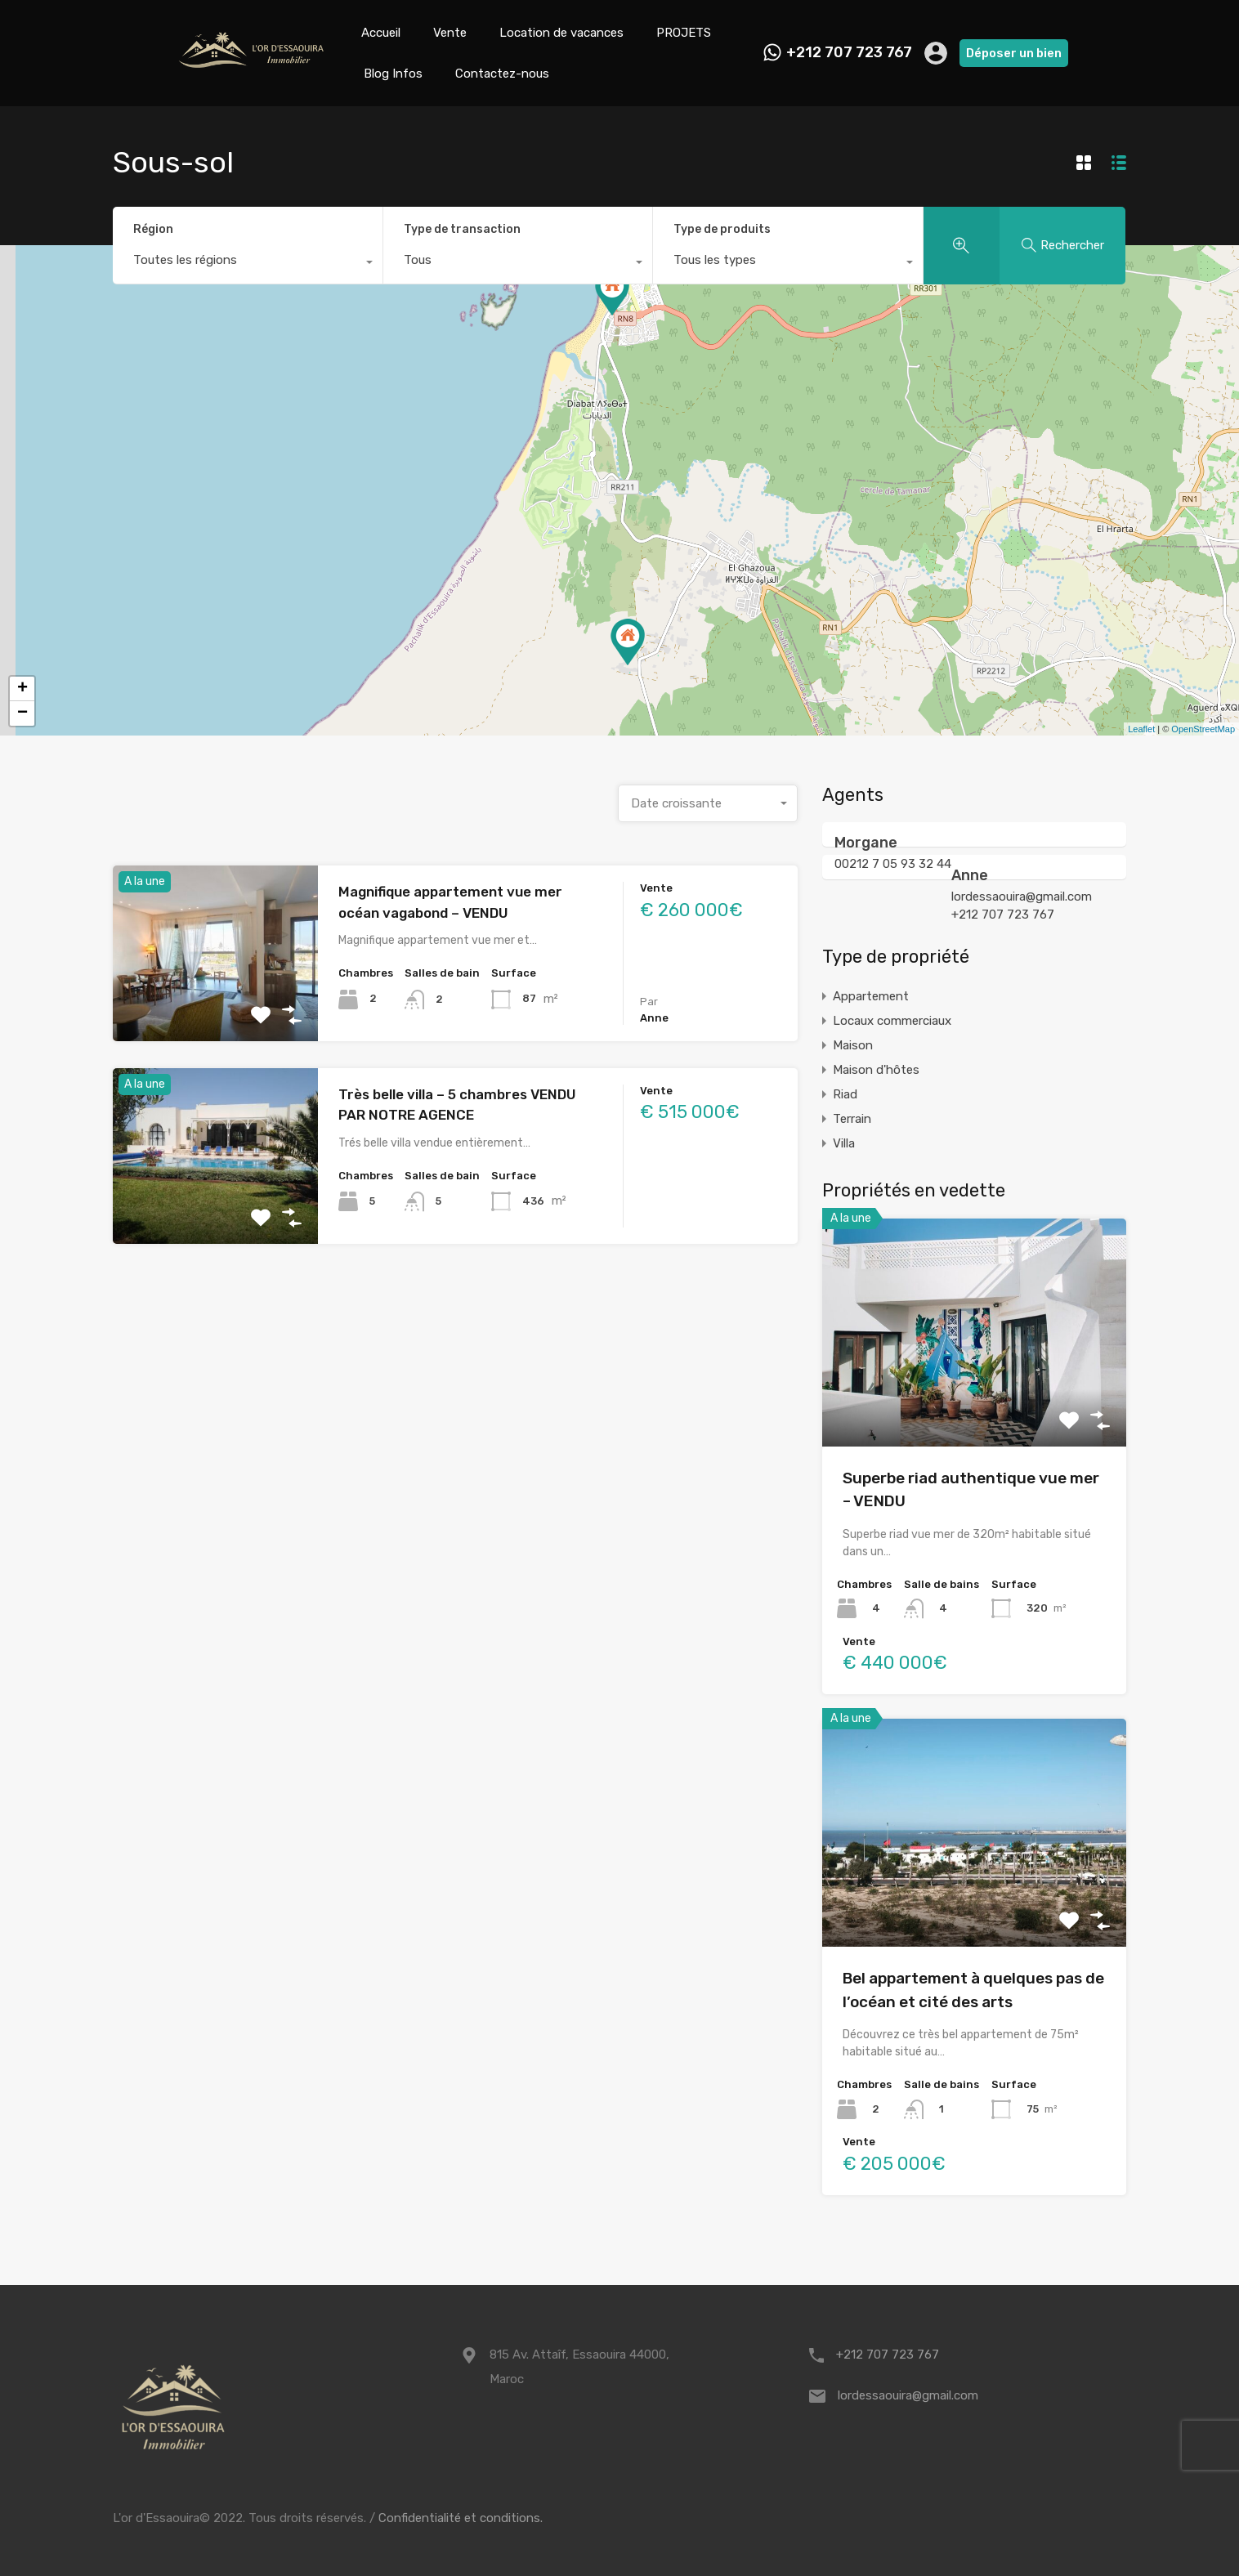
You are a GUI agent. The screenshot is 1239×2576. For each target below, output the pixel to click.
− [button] (22, 713)
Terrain (852, 1118)
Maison (853, 1045)
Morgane (865, 843)
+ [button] (22, 689)
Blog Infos (393, 73)
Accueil (380, 32)
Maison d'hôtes (876, 1069)
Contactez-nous (502, 73)
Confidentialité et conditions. (460, 2518)
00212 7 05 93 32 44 (892, 863)
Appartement (871, 996)
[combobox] (247, 264)
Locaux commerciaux (892, 1020)
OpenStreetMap (1203, 729)
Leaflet (1141, 729)
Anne (969, 875)
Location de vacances (561, 32)
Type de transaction (462, 229)
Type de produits (722, 229)
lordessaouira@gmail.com (1021, 896)
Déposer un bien (1014, 53)
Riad (845, 1094)
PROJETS (683, 32)
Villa (844, 1143)
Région (153, 229)
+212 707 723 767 (849, 52)
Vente (450, 32)
